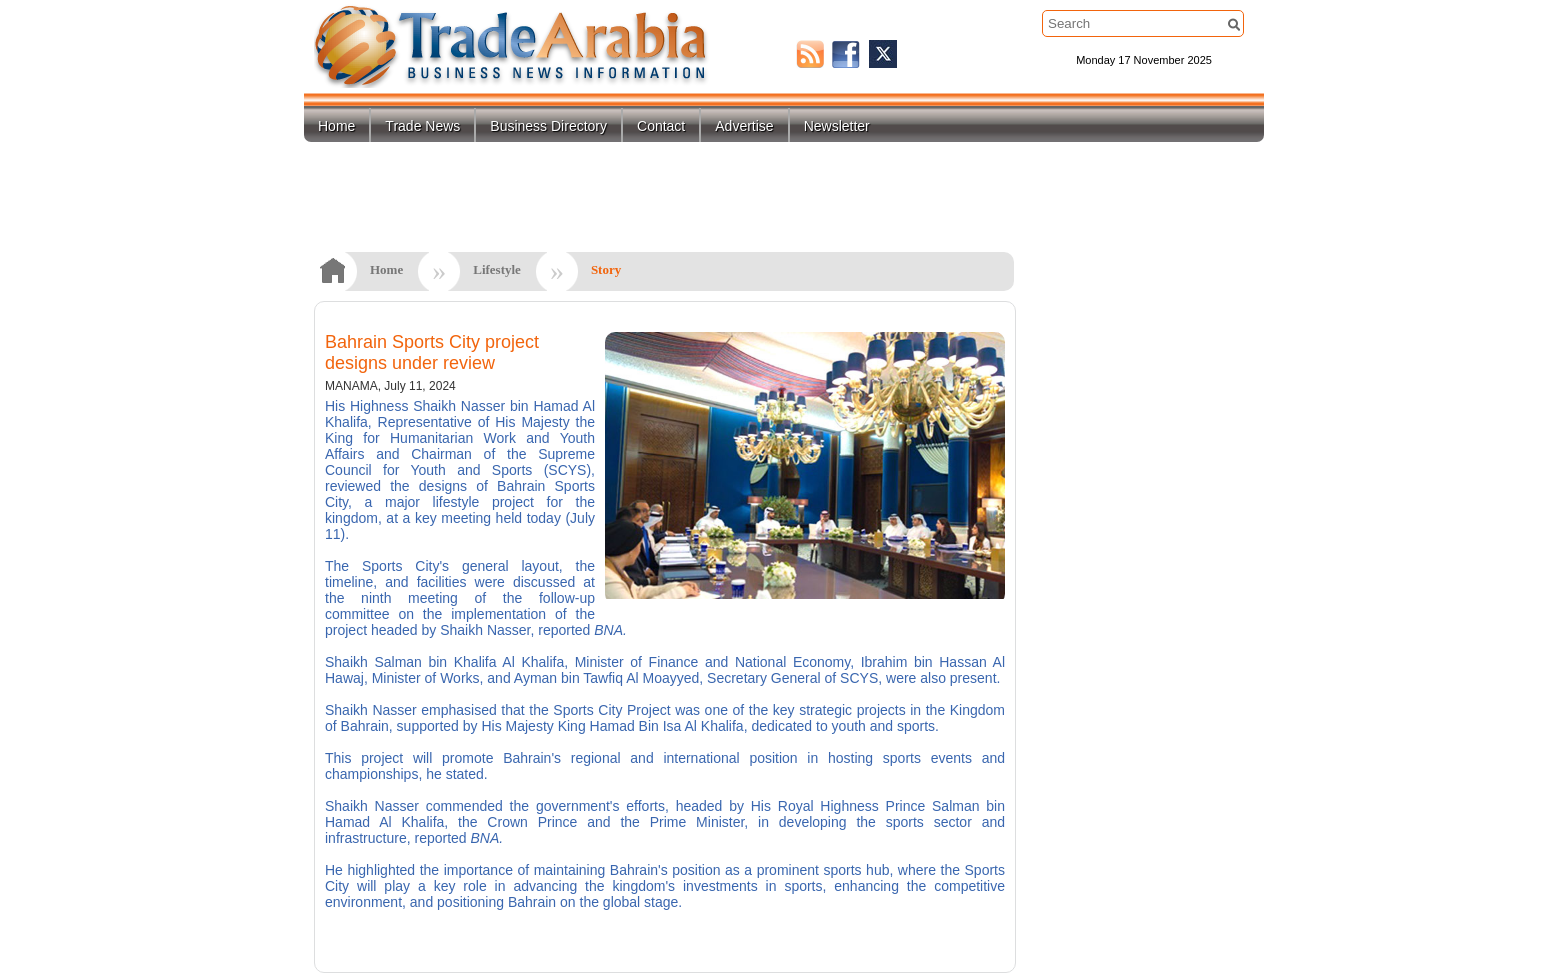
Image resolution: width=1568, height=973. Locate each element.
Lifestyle (497, 269)
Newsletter (837, 126)
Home (336, 126)
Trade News (422, 126)
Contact (661, 126)
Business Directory (548, 126)
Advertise (744, 126)
